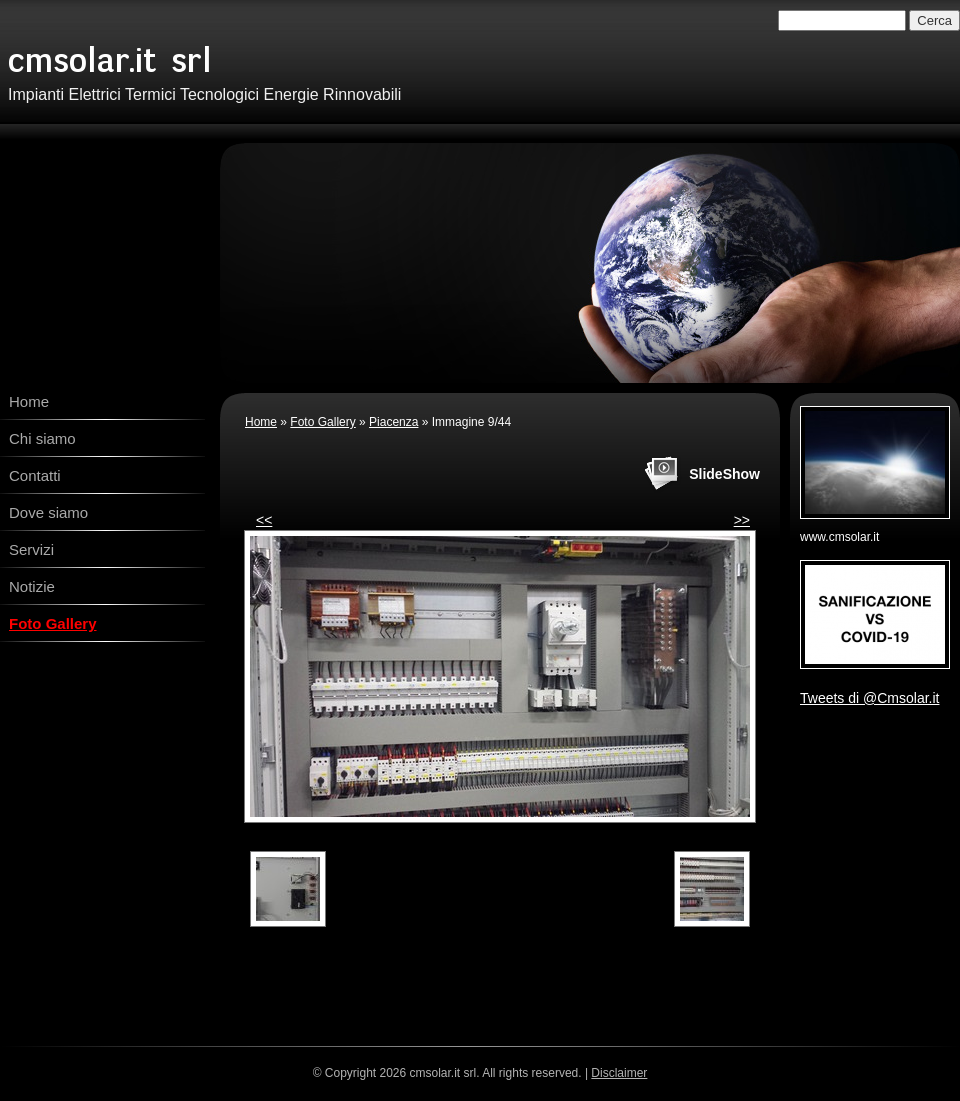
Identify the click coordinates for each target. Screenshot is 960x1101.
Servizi (31, 549)
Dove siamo (48, 512)
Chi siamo (42, 438)
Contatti (35, 475)
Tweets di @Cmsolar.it (869, 698)
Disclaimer (619, 1073)
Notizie (32, 586)
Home (29, 401)
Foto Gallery (53, 623)
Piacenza (393, 422)
